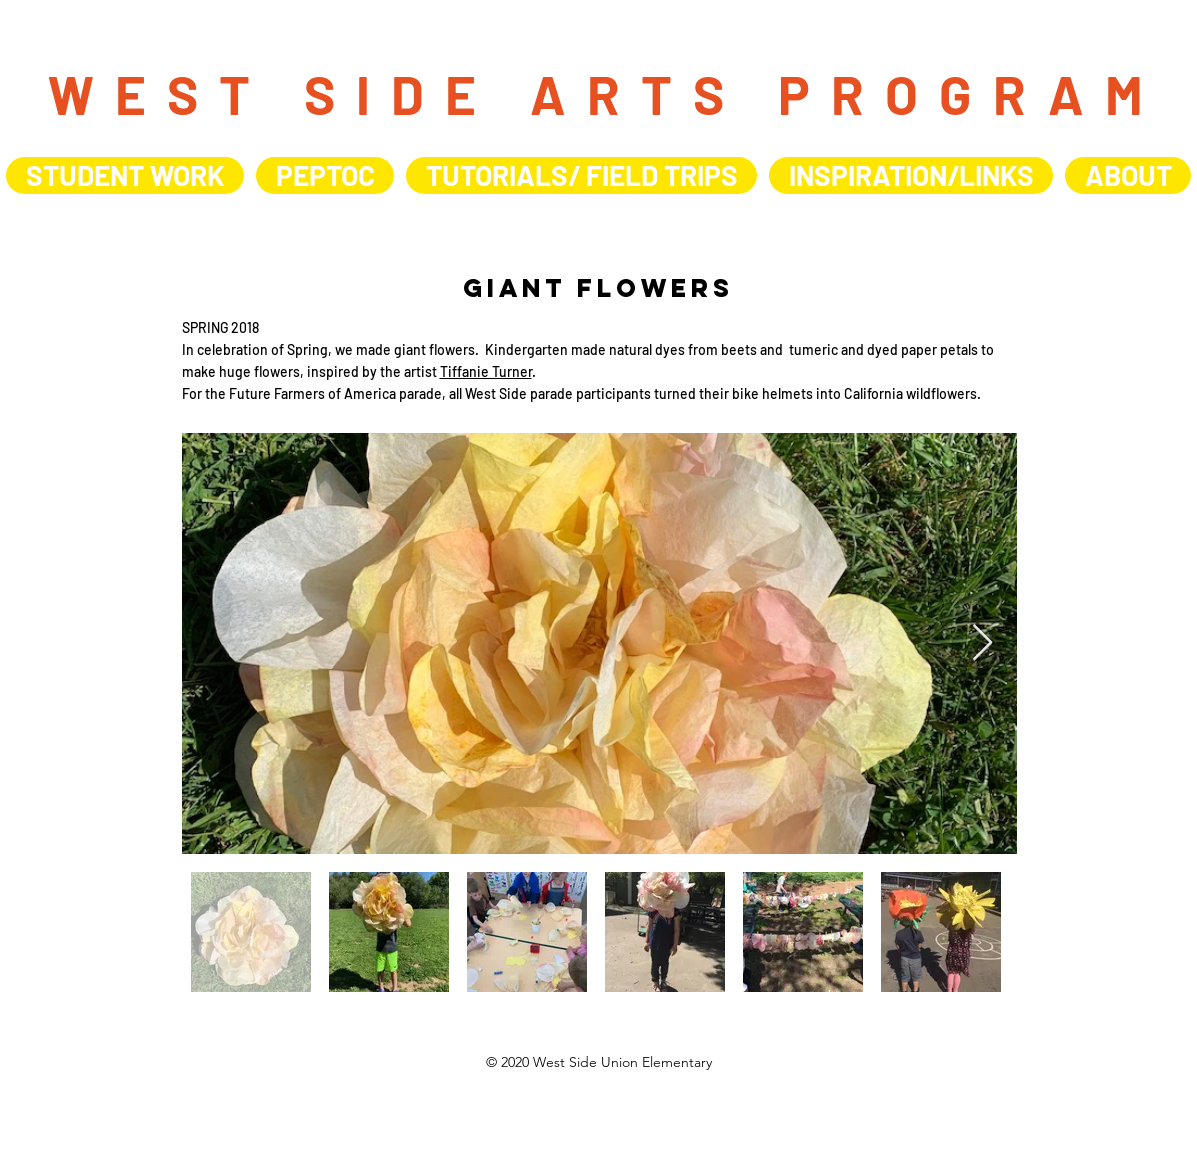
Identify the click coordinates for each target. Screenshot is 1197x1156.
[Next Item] (982, 643)
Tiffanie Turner (486, 371)
